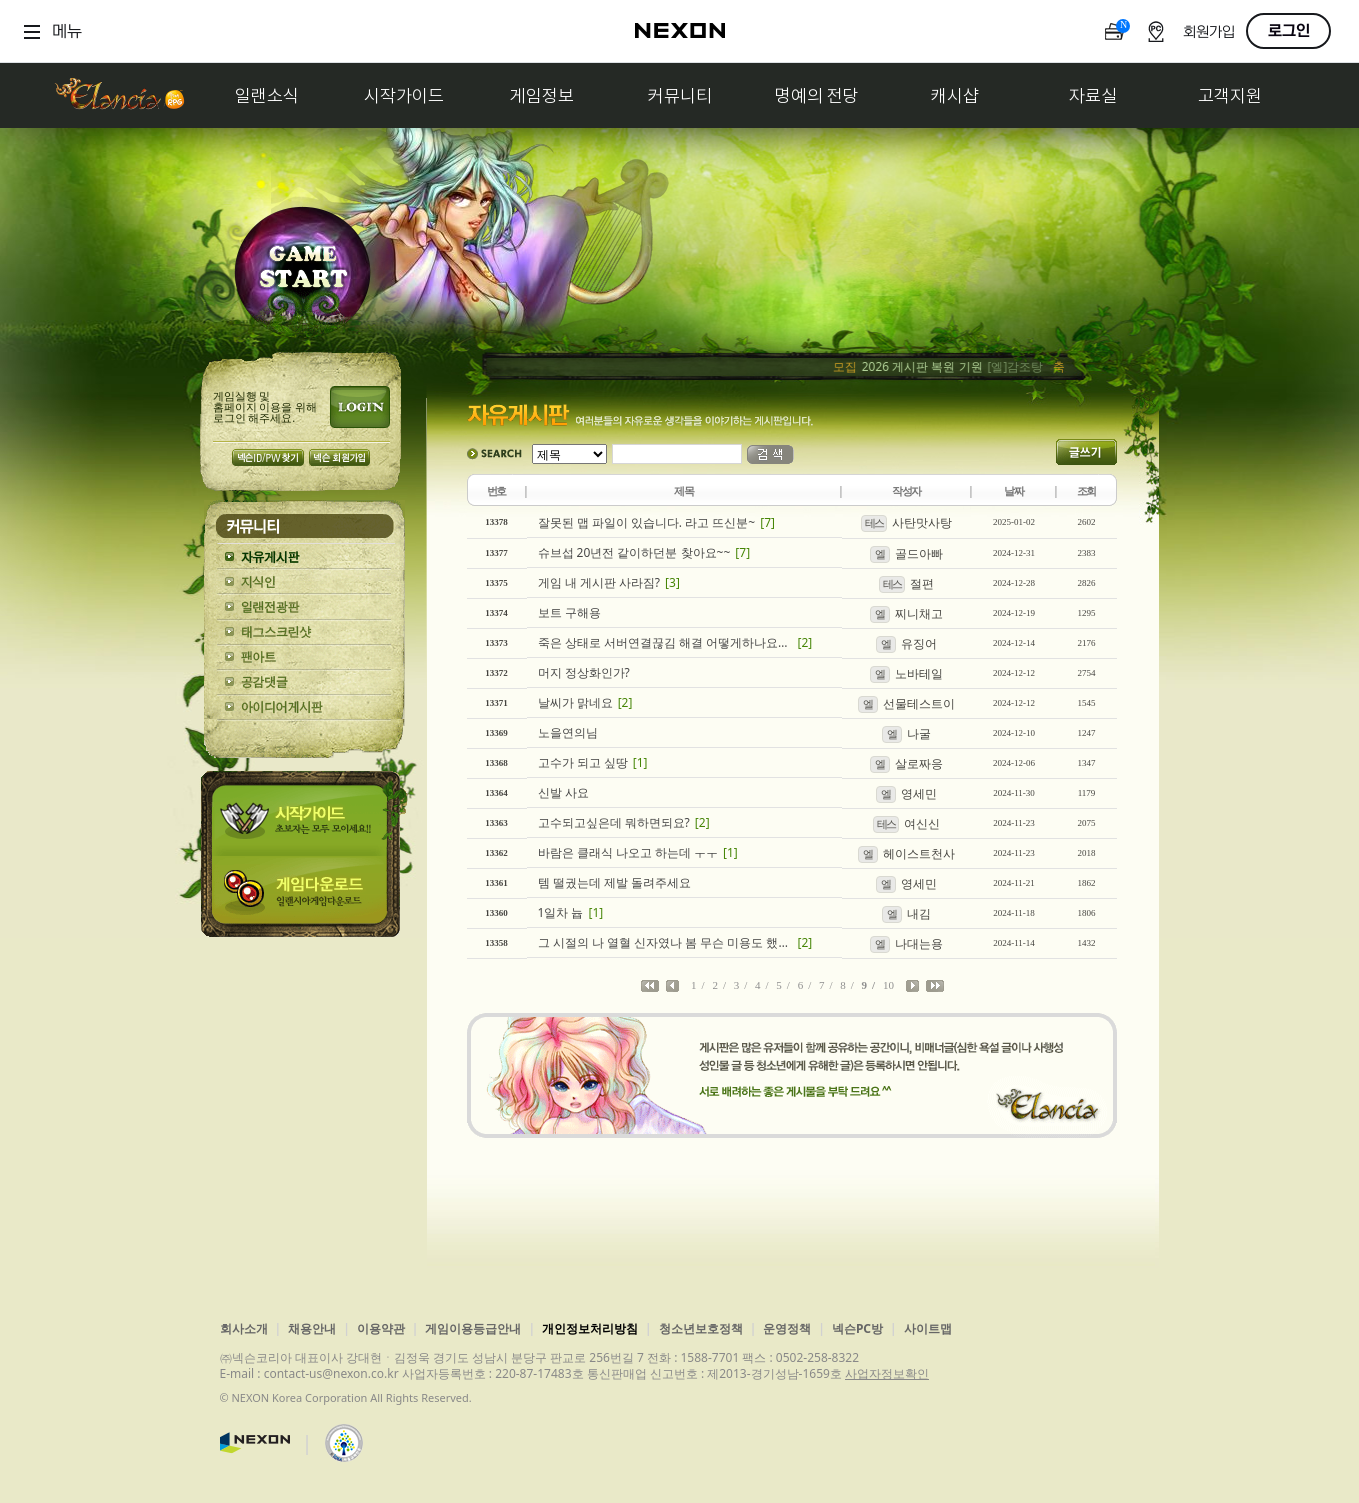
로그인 (1289, 31)
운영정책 (787, 1328)
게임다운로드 (304, 896)
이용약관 (381, 1328)
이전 (672, 986)
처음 (650, 986)
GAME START (302, 271)
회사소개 (244, 1328)
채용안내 (312, 1328)
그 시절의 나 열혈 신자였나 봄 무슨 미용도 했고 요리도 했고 (665, 942)
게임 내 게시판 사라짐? (599, 582)
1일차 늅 (561, 912)
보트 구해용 (569, 612)
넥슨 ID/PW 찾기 (268, 457)
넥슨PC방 (857, 1328)
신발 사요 (563, 792)
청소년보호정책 (701, 1328)
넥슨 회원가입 (339, 457)
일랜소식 (267, 95)
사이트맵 (928, 1328)
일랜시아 (119, 95)
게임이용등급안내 (473, 1328)
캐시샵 (955, 95)
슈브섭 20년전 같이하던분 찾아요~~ (634, 552)
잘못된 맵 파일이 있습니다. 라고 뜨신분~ (647, 522)
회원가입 (1209, 32)
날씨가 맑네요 (575, 702)
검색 (770, 454)
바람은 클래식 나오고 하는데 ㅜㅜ (628, 852)
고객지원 (1230, 95)
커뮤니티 (680, 95)
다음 (912, 986)
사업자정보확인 (887, 1373)
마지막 (935, 986)
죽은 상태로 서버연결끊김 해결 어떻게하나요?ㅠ (665, 642)
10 (888, 985)
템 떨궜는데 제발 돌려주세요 (614, 882)
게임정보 (542, 95)
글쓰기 (1086, 452)
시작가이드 (404, 95)
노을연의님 (568, 732)
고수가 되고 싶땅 (583, 762)
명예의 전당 (817, 95)
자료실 (1093, 95)
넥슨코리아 (255, 1443)
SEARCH (494, 454)
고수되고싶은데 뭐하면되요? (614, 822)
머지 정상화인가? (584, 672)
